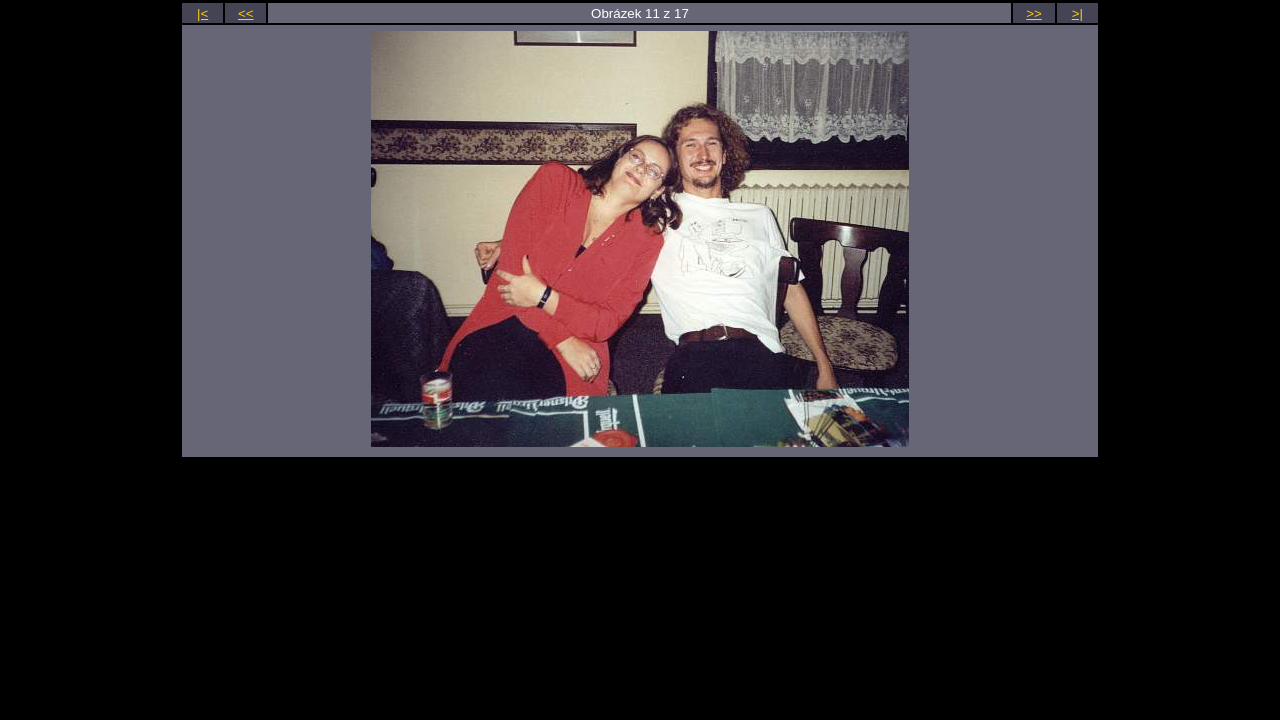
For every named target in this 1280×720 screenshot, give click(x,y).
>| (1077, 13)
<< (246, 13)
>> (1034, 13)
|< (202, 13)
